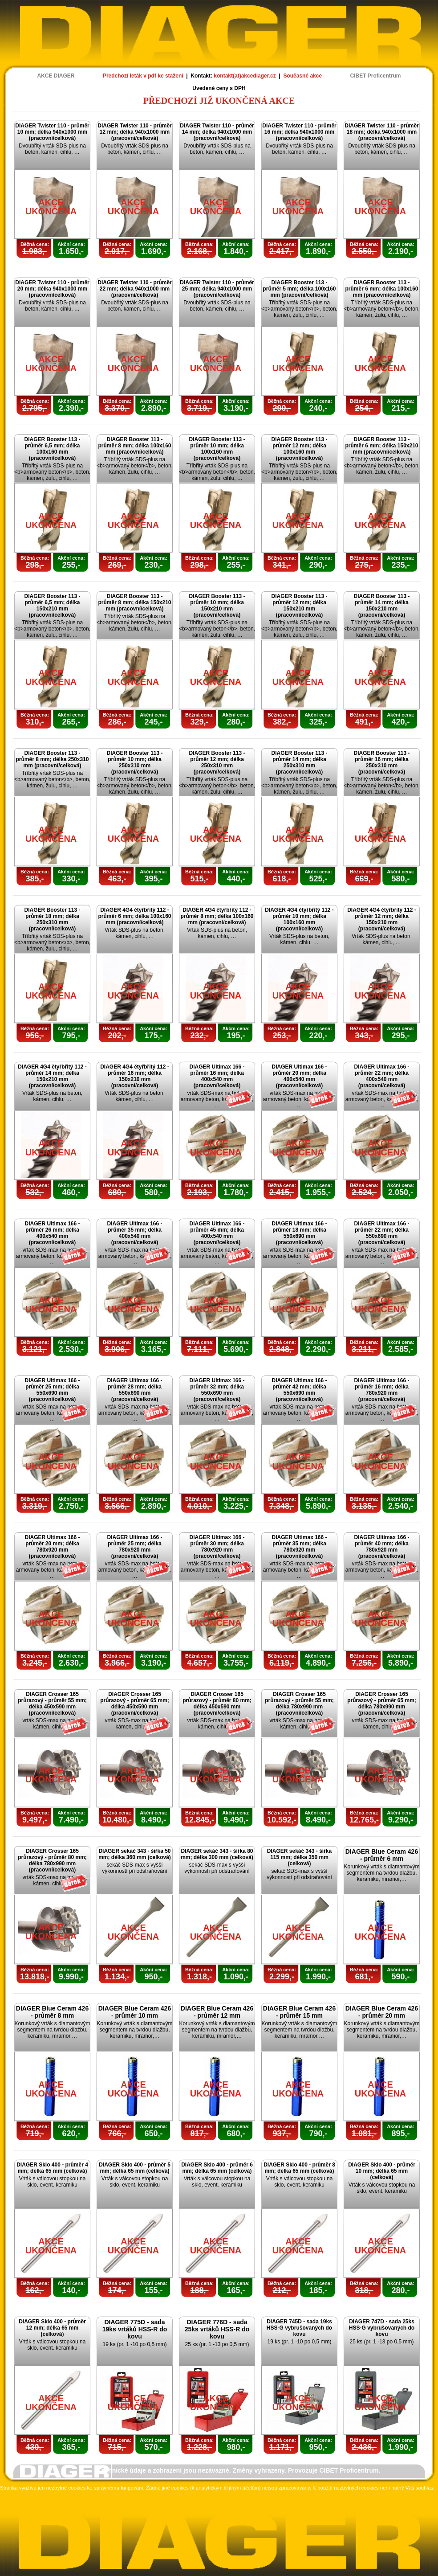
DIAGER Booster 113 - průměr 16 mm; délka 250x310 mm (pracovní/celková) (381, 762)
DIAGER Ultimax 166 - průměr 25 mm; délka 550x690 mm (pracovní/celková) (52, 1389)
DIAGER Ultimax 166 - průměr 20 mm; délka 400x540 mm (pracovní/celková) (299, 1076)
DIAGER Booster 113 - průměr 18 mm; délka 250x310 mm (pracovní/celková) (52, 919)
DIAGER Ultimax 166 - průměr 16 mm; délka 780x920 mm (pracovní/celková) (381, 1389)
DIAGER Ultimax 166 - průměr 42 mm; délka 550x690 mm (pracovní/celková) (299, 1389)
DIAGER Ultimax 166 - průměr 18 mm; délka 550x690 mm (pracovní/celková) (299, 1232)
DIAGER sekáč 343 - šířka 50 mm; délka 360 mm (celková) (134, 1854)
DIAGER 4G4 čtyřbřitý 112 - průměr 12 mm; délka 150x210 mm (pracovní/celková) (381, 919)
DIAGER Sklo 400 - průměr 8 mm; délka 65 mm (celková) (299, 2168)
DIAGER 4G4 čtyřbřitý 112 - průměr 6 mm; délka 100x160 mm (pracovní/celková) (134, 916)
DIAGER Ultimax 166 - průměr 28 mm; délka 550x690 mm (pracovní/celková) (134, 1389)
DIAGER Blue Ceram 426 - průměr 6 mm (381, 1855)
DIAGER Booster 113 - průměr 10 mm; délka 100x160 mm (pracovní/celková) (217, 448)
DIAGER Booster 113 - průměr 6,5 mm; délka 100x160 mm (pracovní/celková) (52, 448)
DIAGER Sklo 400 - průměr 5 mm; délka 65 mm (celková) (134, 2168)
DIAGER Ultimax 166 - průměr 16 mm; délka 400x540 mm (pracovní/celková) (216, 1076)
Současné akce (302, 76)
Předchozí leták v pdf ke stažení (143, 76)
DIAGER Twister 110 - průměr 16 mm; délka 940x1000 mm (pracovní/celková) (299, 132)
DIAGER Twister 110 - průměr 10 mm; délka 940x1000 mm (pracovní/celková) (52, 132)
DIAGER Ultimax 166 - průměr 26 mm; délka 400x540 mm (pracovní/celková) (52, 1232)
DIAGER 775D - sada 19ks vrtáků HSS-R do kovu (134, 2329)
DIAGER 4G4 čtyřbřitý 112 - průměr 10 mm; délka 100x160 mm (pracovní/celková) (299, 919)
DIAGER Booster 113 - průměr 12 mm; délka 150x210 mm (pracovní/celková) (299, 605)
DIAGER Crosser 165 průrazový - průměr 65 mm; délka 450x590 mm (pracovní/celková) (134, 1703)
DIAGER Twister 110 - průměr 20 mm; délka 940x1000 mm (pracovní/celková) (52, 288)
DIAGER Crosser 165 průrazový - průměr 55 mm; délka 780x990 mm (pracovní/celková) (299, 1703)
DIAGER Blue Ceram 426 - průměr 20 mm (381, 2012)
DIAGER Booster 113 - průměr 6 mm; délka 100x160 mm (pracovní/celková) (381, 288)
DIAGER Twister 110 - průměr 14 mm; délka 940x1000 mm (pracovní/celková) (217, 132)
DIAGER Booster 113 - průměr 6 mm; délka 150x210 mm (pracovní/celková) (381, 445)
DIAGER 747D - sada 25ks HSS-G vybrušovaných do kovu (381, 2327)
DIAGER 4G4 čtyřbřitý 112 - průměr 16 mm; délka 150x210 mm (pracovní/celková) (134, 1076)
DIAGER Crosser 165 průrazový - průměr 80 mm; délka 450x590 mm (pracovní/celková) (216, 1703)
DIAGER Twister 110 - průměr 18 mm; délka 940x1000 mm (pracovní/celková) (382, 132)
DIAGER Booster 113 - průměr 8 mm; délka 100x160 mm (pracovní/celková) (134, 445)
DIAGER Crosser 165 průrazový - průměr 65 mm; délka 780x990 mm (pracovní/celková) (381, 1703)
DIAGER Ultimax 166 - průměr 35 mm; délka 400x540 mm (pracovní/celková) (134, 1232)
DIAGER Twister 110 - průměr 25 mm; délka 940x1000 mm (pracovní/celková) (217, 288)
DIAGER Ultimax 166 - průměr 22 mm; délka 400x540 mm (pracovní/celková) (381, 1076)
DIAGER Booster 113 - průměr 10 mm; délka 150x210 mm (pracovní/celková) (217, 605)
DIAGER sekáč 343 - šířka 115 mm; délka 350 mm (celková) (299, 1857)
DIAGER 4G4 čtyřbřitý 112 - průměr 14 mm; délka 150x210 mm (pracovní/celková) (52, 1076)
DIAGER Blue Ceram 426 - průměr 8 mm (52, 2012)
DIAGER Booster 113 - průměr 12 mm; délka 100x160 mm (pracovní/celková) (299, 448)
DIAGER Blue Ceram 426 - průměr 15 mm (299, 2012)
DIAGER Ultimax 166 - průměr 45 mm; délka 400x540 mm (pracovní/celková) (216, 1232)
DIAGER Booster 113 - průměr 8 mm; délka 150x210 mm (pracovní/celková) (134, 602)
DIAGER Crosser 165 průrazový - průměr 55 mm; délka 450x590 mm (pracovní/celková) (52, 1703)
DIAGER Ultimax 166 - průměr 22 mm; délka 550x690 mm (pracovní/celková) (381, 1232)
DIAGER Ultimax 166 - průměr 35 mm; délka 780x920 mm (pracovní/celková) (299, 1546)
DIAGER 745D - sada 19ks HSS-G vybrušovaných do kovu (299, 2327)
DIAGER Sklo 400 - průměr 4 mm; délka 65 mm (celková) (52, 2168)
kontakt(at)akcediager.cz (245, 76)
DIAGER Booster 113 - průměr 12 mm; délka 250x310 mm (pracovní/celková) (217, 762)
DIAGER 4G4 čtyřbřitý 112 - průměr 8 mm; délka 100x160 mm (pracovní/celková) (216, 916)
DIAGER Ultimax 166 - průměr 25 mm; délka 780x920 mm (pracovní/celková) (134, 1546)
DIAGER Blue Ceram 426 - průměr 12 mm (217, 2012)
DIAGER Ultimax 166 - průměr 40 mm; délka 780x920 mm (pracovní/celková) (381, 1546)
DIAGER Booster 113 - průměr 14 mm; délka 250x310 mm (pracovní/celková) (299, 762)
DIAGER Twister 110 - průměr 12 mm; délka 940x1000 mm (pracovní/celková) (134, 132)
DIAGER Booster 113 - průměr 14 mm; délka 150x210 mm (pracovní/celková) (381, 605)
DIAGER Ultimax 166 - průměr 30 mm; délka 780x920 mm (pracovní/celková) (216, 1546)
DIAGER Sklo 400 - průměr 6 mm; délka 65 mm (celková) (217, 2168)
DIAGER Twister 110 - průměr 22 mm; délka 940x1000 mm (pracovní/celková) (134, 288)
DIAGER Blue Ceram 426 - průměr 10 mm (134, 2012)
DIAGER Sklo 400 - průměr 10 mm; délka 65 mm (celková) (381, 2171)
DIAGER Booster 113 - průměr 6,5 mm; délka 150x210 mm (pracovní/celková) (52, 605)
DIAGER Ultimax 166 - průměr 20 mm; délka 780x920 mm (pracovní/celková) (52, 1546)
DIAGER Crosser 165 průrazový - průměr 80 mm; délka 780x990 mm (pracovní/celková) (52, 1860)
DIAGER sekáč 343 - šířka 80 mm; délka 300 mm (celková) (217, 1854)
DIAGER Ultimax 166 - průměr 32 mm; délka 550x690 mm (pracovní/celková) (216, 1389)
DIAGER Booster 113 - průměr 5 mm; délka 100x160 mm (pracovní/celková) (299, 288)
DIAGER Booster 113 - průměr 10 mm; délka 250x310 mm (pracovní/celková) (134, 762)
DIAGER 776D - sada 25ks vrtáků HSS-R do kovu (217, 2329)
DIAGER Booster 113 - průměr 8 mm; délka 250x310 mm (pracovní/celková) (52, 759)
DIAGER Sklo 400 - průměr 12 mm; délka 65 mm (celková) (52, 2327)
